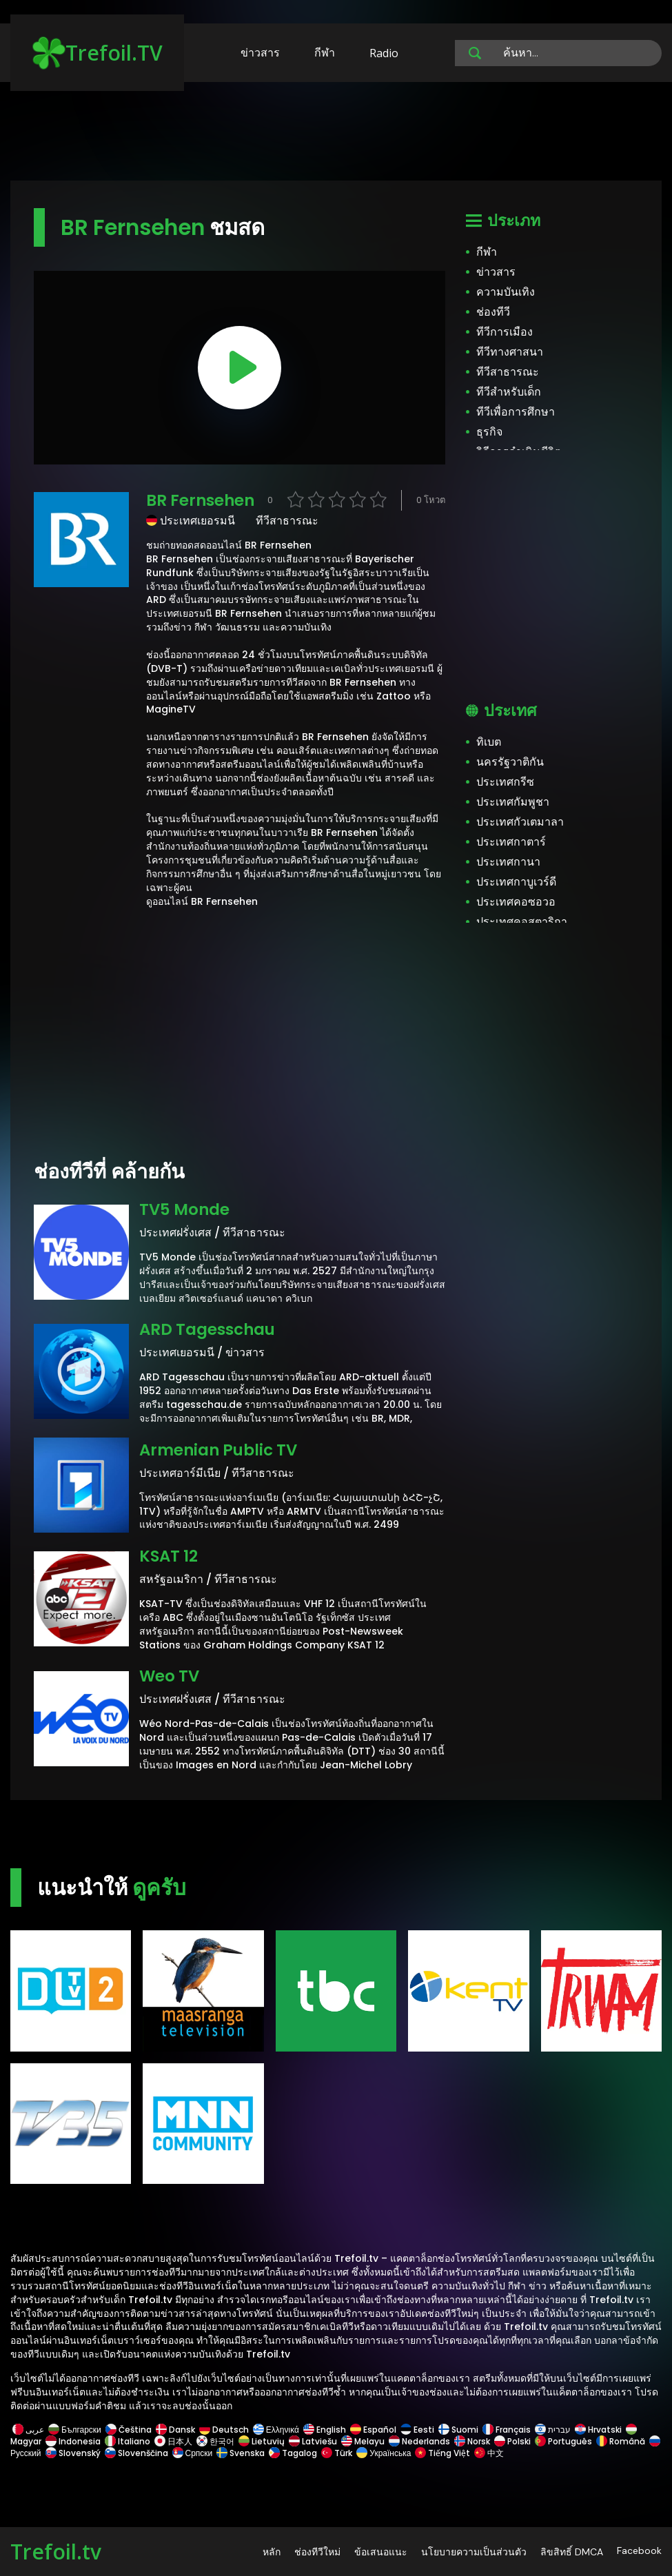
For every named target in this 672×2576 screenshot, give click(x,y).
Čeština (128, 2429)
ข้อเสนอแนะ (380, 2552)
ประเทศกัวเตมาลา (520, 822)
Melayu (363, 2441)
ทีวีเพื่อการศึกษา (515, 412)
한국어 (215, 2441)
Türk (336, 2453)
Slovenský (73, 2453)
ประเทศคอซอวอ (516, 902)
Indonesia (73, 2441)
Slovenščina (136, 2453)
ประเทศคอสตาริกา (521, 922)
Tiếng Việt (442, 2453)
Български (74, 2429)
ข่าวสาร (260, 52)
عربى (28, 2429)
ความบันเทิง (505, 292)
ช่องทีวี (493, 312)
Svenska (240, 2453)
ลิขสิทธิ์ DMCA (571, 2552)
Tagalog (293, 2453)
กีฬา (324, 52)
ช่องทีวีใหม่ (317, 2552)
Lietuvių (261, 2441)
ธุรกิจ (489, 432)
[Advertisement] (336, 138)
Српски (192, 2453)
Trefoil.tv (55, 2551)
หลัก (272, 2552)
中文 (488, 2453)
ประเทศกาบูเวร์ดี (516, 882)
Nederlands (419, 2441)
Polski (512, 2441)
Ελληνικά (276, 2429)
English (324, 2429)
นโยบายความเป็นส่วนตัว (474, 2552)
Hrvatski (598, 2429)
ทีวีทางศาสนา (509, 352)
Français (506, 2429)
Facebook (639, 2550)
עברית (553, 2429)
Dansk (175, 2429)
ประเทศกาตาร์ (511, 842)
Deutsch (224, 2429)
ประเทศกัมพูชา (512, 802)
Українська (383, 2453)
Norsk (472, 2441)
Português (563, 2441)
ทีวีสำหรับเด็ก (508, 392)
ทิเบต (488, 742)
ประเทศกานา (508, 862)
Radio (383, 53)
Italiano (127, 2441)
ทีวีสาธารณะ (507, 372)
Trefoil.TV (97, 53)
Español (373, 2429)
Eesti (417, 2429)
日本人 (173, 2441)
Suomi (458, 2429)
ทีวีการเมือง (504, 332)
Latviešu (313, 2441)
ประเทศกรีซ (505, 782)
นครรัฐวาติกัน (510, 762)
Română (620, 2441)
